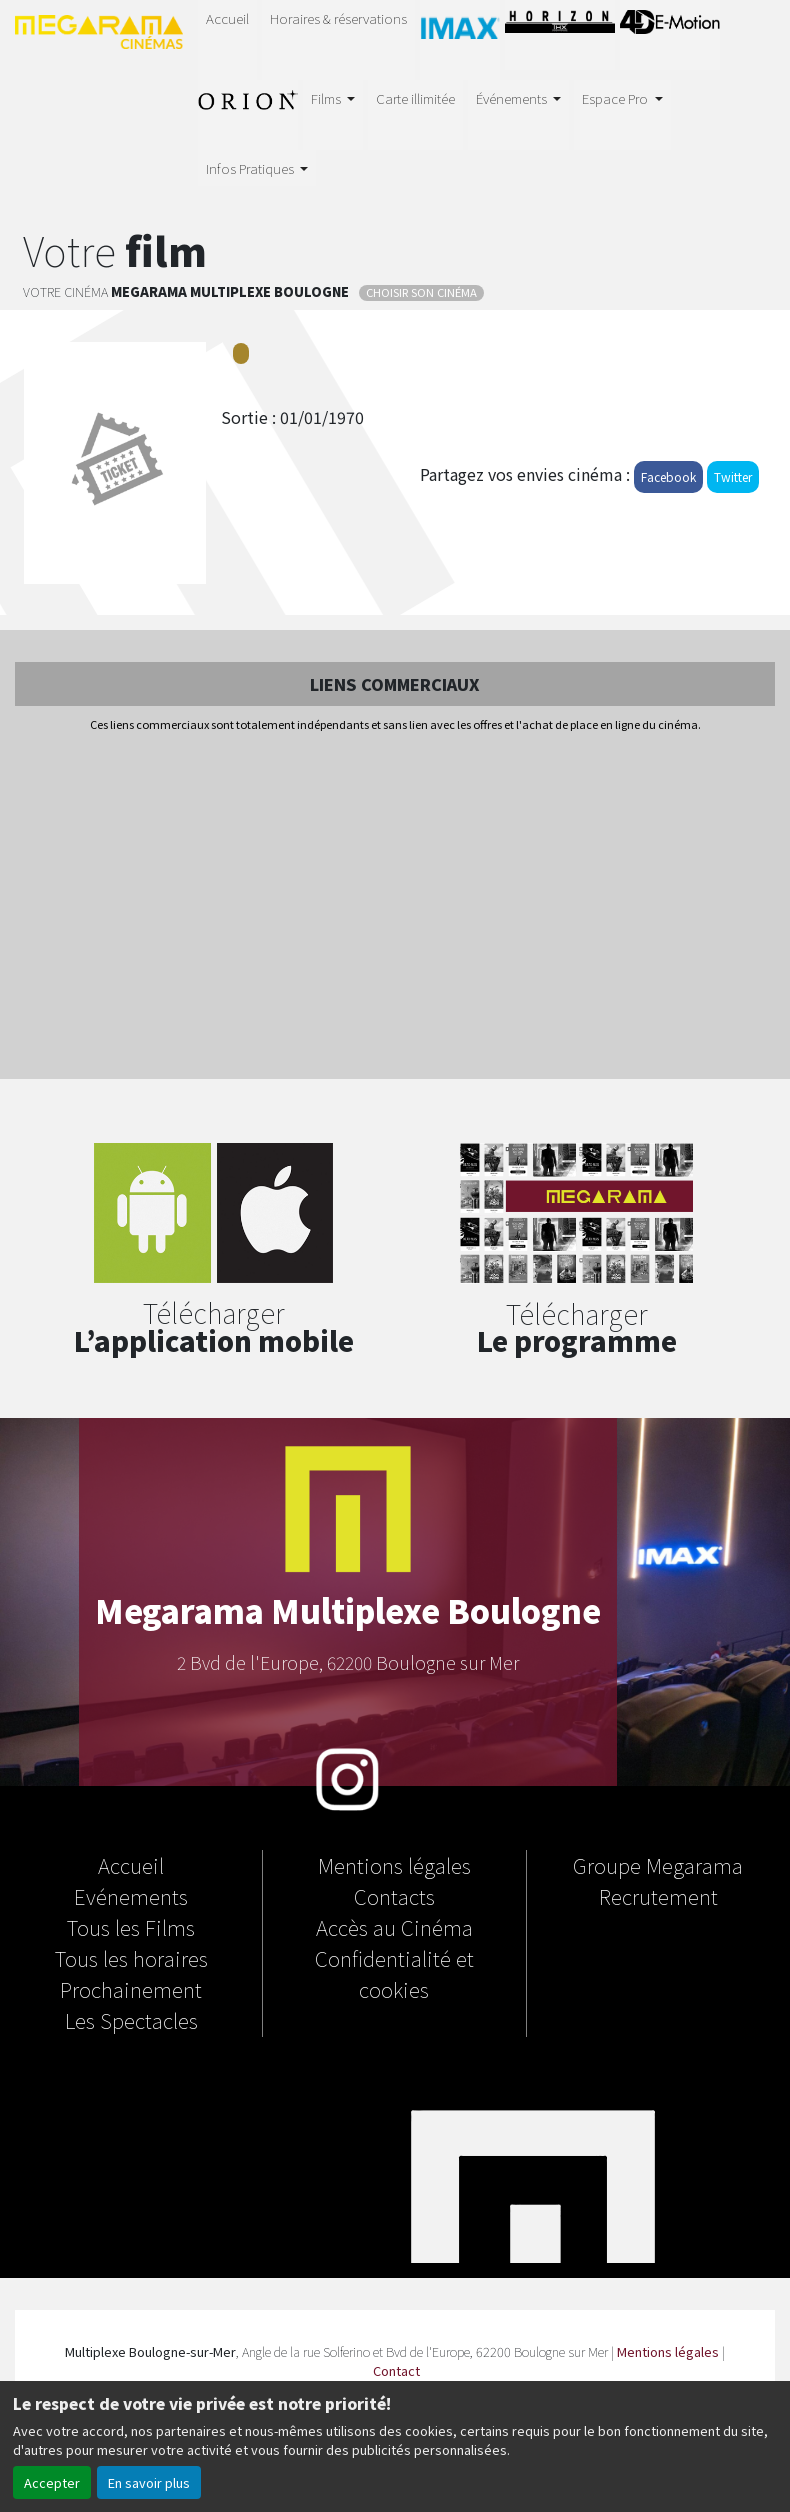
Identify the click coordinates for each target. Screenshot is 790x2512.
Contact (396, 2370)
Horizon (560, 31)
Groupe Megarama (658, 1865)
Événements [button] (513, 98)
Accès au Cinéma (394, 1927)
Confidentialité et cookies (394, 1973)
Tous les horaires (131, 1958)
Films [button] (327, 98)
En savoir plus (149, 2482)
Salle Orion (248, 111)
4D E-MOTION (670, 31)
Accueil (227, 18)
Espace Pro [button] (616, 98)
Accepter (52, 2482)
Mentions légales (394, 1865)
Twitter (733, 476)
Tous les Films (131, 1927)
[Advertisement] (395, 907)
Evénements (131, 1896)
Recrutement (658, 1896)
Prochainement (131, 1989)
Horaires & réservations (338, 18)
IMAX (460, 36)
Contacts (394, 1896)
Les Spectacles (131, 2020)
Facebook (668, 476)
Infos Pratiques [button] (251, 168)
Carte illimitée (415, 98)
